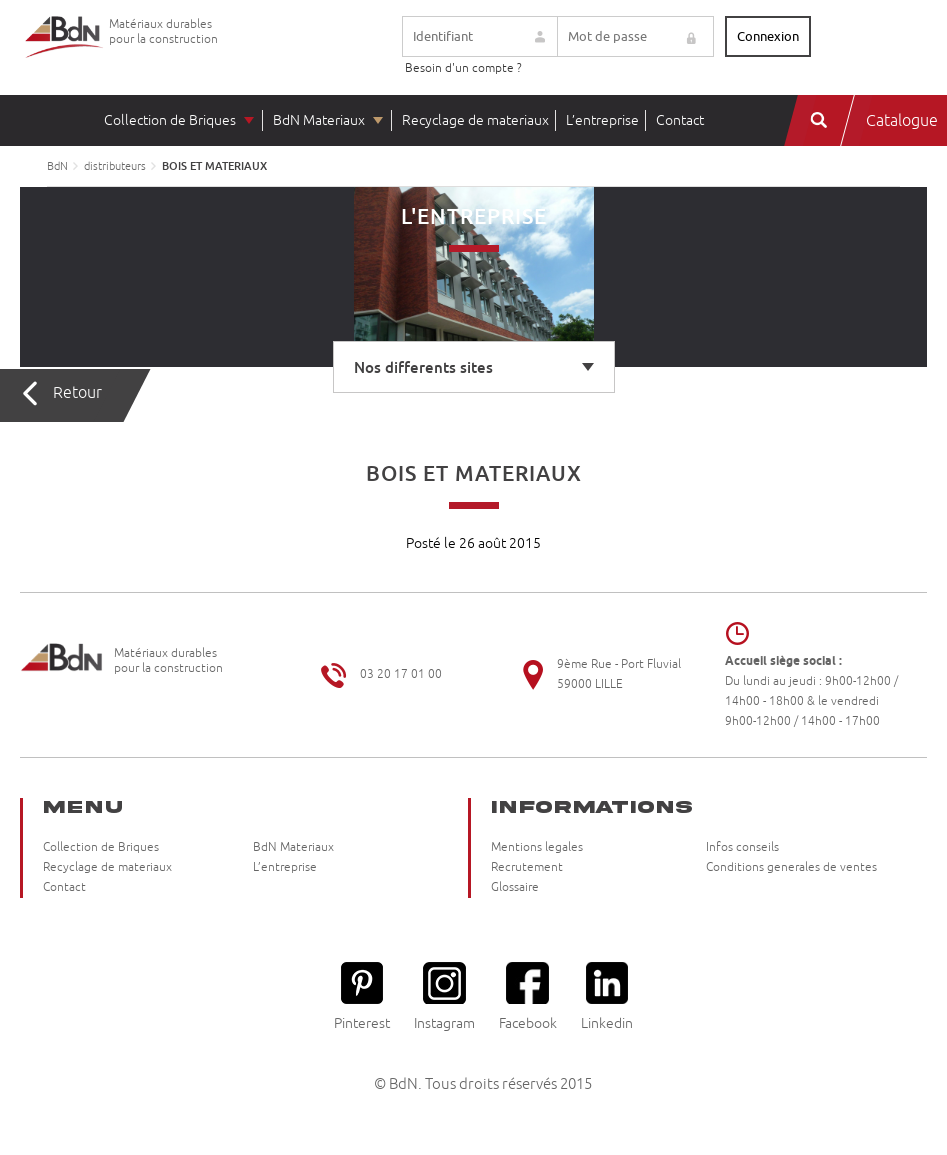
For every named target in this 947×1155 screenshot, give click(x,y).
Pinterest (362, 996)
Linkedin (607, 996)
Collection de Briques (170, 120)
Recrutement (527, 867)
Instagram (444, 996)
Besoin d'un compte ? (463, 68)
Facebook (528, 996)
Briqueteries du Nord (65, 52)
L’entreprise (602, 120)
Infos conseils (742, 847)
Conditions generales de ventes (791, 867)
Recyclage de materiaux (475, 120)
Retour (77, 393)
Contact (680, 120)
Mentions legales (537, 847)
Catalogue (902, 121)
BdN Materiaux (319, 120)
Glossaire (515, 887)
